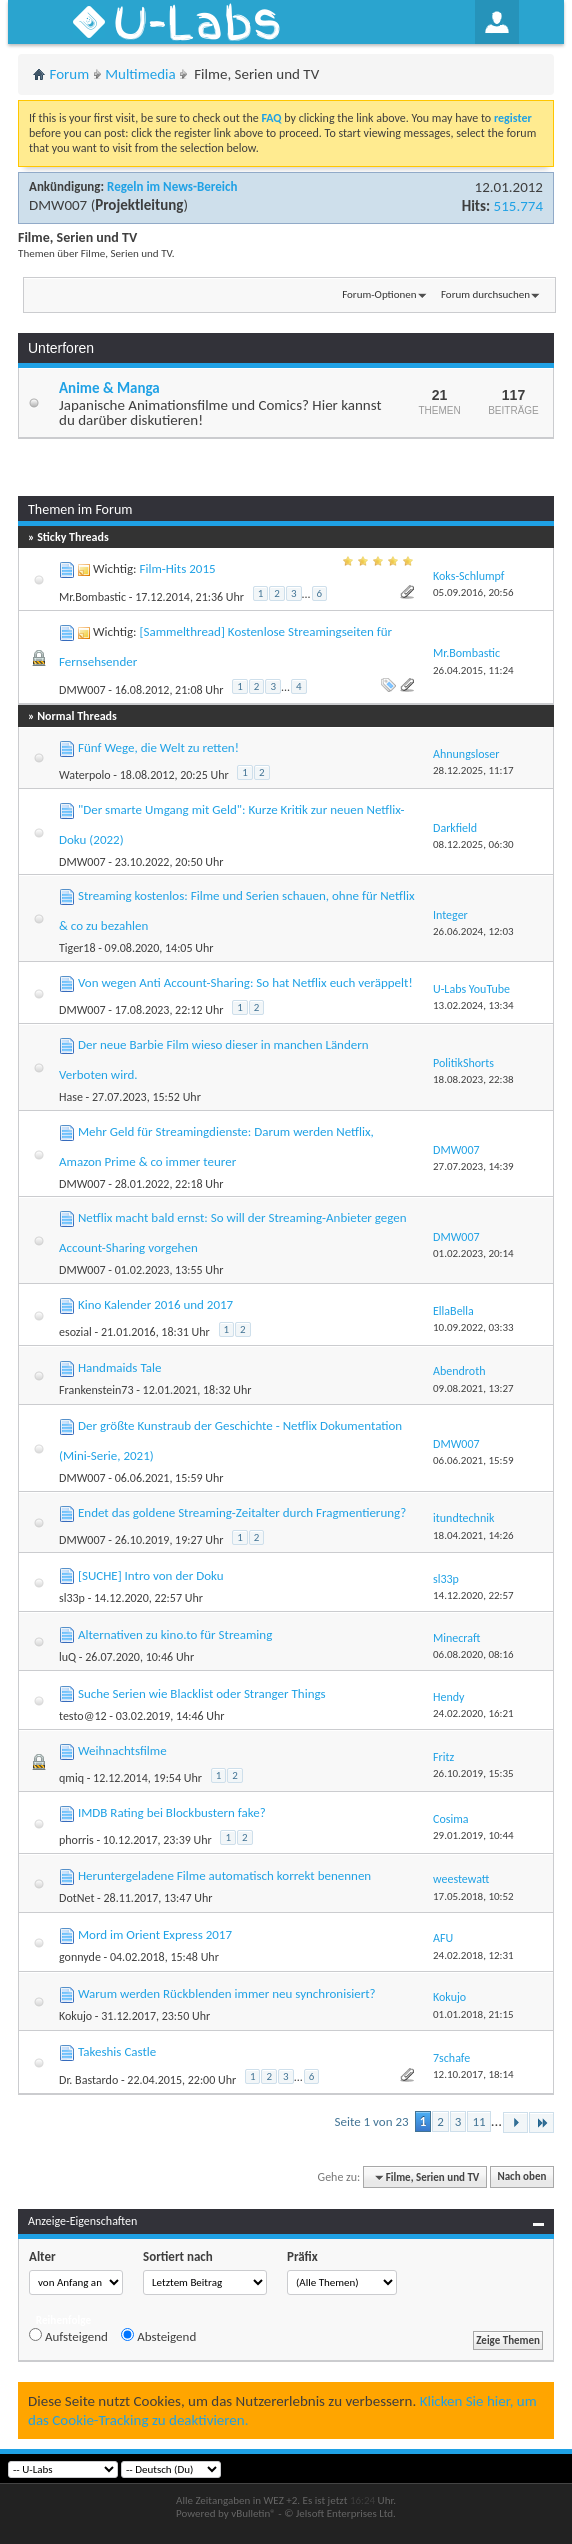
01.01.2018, (473, 2014)
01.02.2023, (473, 1253)
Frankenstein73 (96, 1390)
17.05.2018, (473, 1896)
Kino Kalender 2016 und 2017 (155, 1304)
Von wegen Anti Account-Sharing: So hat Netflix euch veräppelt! (245, 982)
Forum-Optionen (379, 294)
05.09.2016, (473, 592)
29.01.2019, (473, 1835)
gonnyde (80, 1957)
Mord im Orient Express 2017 (155, 1934)
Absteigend (158, 2336)
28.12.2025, (473, 770)
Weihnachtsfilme (122, 1750)
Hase (71, 1097)
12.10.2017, (473, 2074)
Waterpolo (85, 775)
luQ (67, 1657)
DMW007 (58, 205)
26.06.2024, (473, 931)
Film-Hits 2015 (177, 568)
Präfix (302, 2256)
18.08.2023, (473, 1079)
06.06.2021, (473, 1460)
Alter (42, 2256)
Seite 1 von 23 (372, 2121)
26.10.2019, (473, 1773)
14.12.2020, (473, 1595)
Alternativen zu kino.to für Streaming (175, 1634)
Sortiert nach (178, 2256)
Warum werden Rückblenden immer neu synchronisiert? (227, 1993)
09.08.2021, (473, 1388)
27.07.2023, (473, 1166)
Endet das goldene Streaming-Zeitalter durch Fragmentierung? (242, 1512)
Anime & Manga (109, 388)
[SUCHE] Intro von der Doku (151, 1575)
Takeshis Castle (117, 2051)
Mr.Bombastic (92, 597)
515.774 (518, 206)
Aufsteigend (68, 2336)
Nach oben (521, 2177)
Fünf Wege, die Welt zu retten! (158, 747)
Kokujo (75, 2016)
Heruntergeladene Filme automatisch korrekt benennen (224, 1875)
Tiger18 (77, 948)
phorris (76, 1840)
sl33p (72, 1598)
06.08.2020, (473, 1654)
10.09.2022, (473, 1327)
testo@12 (83, 1716)
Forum (70, 74)
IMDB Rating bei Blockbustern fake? (172, 1812)
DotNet (76, 1898)
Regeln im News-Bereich (172, 186)
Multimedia (140, 74)
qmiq (71, 1778)
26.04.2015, (473, 670)
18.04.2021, (473, 1535)
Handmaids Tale (119, 1367)
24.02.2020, (473, 1713)
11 (478, 2121)
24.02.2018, (473, 1955)
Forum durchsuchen (485, 294)
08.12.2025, (473, 844)
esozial (75, 1332)
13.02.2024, (473, 1005)
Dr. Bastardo (88, 2080)
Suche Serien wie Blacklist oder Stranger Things (202, 1693)
